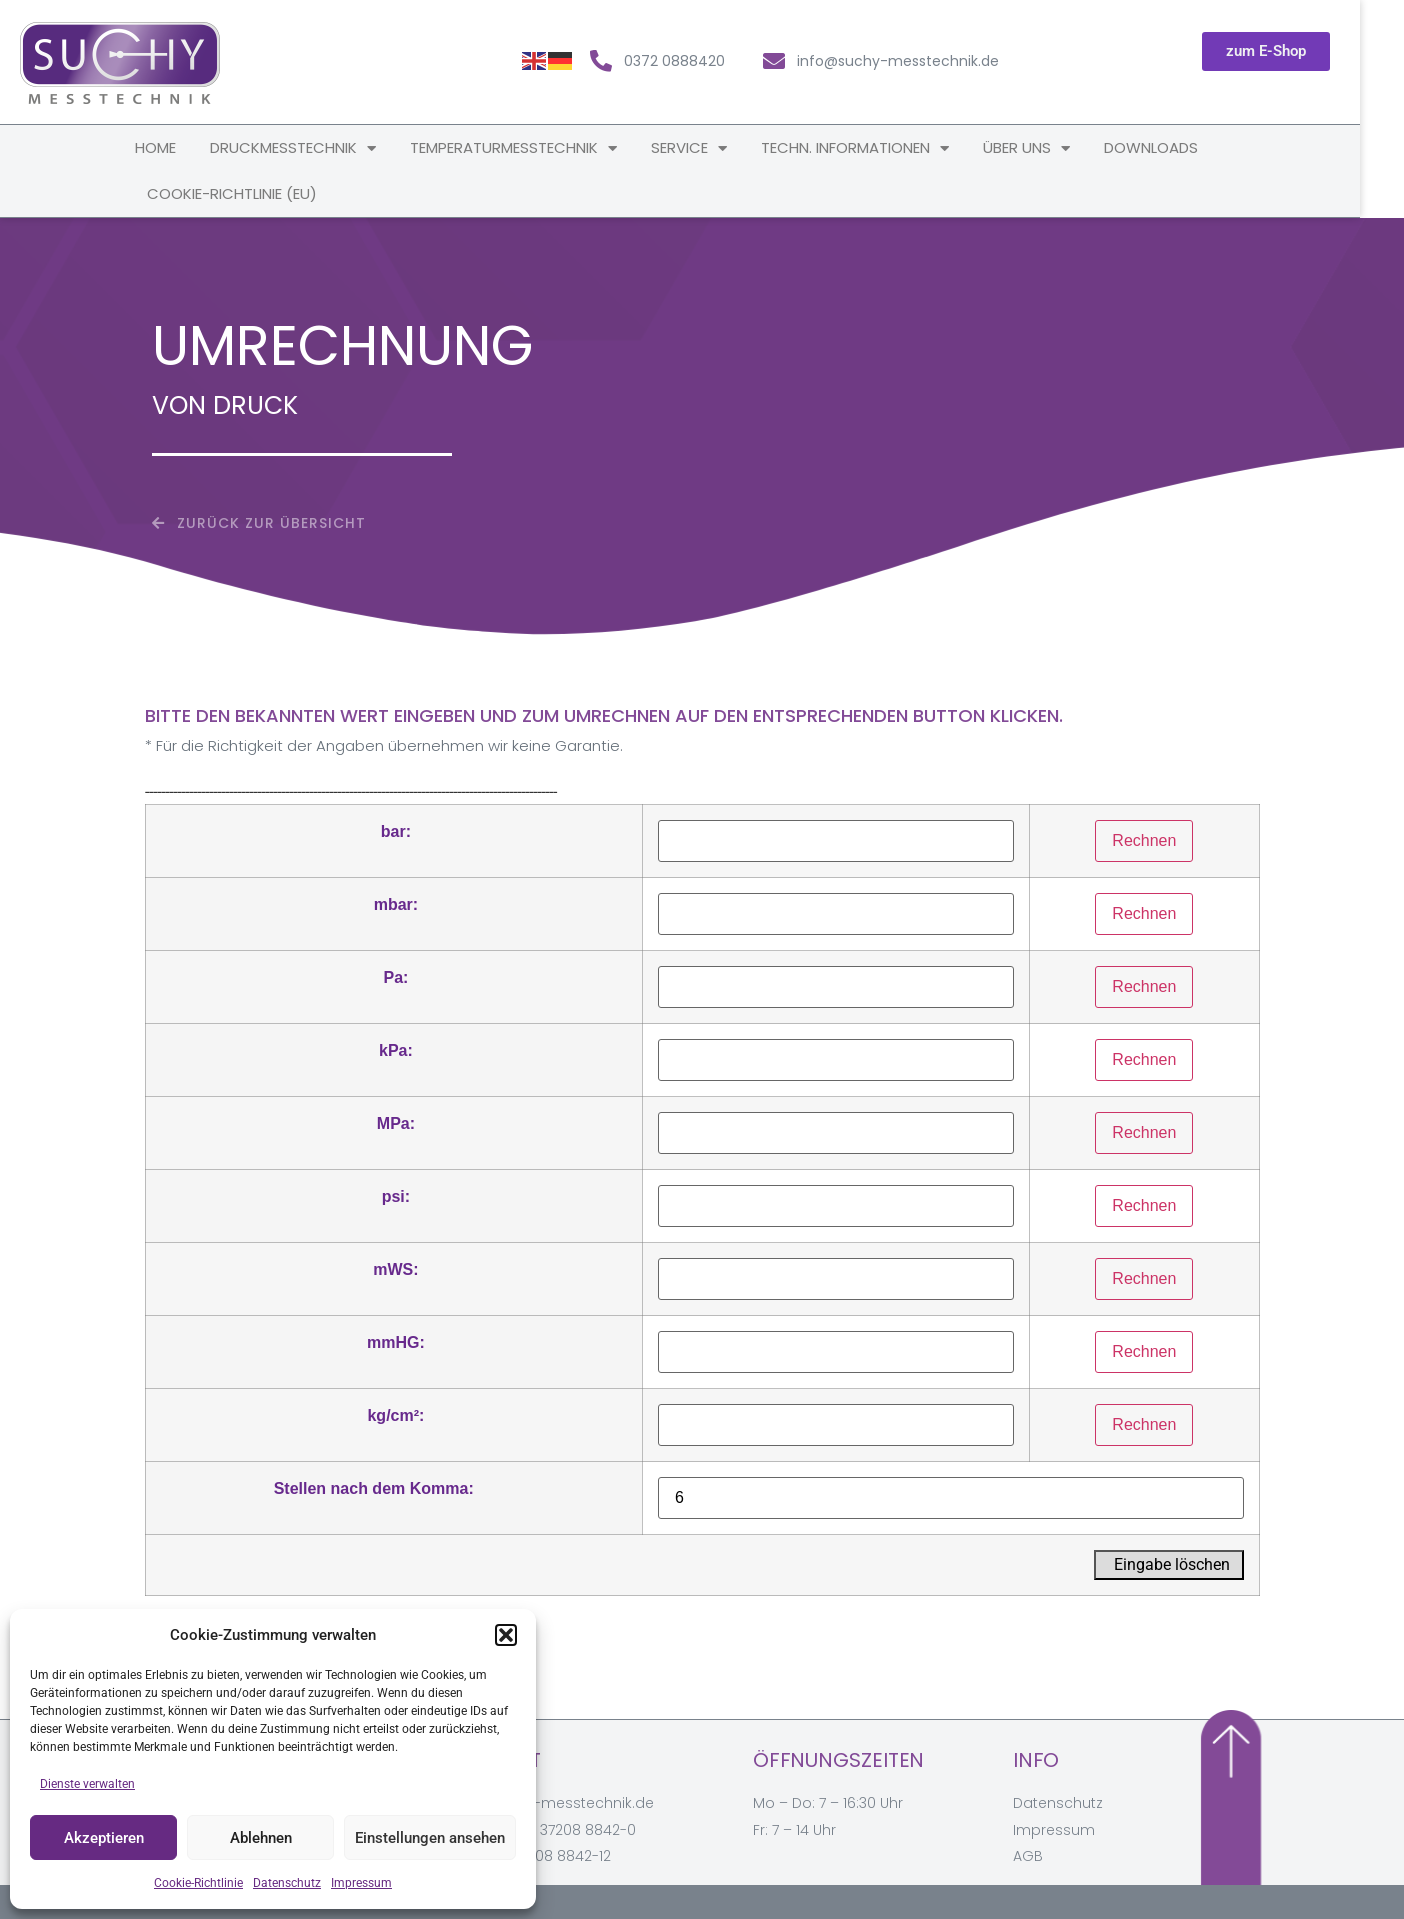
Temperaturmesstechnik (535, 148)
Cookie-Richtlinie (198, 1883)
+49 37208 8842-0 (572, 1830)
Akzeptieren (104, 1838)
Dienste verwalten (87, 1784)
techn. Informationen (877, 148)
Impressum (361, 1883)
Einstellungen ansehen (430, 1838)
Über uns (1048, 148)
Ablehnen (261, 1838)
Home (177, 147)
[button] (506, 1635)
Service (711, 148)
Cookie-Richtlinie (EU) (254, 193)
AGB (1028, 1856)
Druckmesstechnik (315, 148)
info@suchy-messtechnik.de (552, 1803)
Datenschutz (287, 1883)
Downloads (1173, 147)
